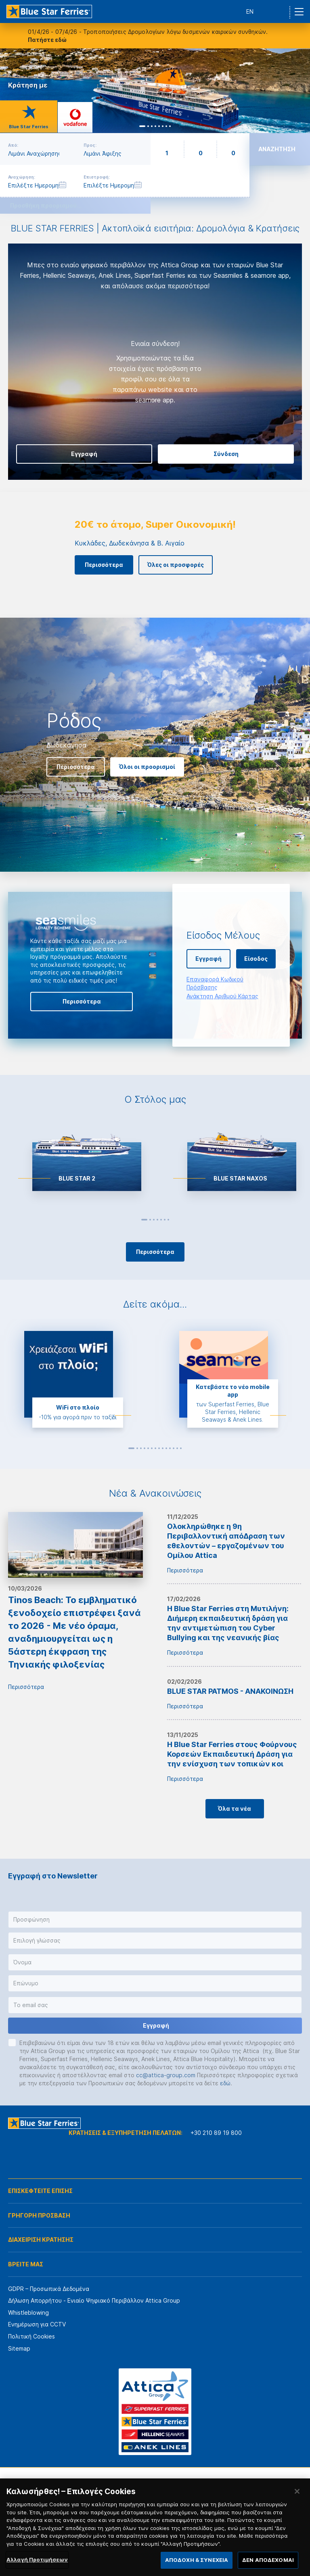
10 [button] (166, 1448)
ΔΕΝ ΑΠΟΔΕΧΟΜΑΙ (268, 2560)
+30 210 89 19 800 (216, 2132)
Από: (13, 145)
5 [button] (161, 1219)
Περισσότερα (26, 1621)
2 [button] (150, 1219)
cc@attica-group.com (165, 2075)
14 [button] (181, 1448)
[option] (155, 353)
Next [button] (297, 91)
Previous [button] (17, 361)
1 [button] (144, 1219)
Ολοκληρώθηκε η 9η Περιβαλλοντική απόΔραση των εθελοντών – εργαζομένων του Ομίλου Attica (226, 1541)
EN (249, 11)
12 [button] (173, 1448)
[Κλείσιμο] (297, 2491)
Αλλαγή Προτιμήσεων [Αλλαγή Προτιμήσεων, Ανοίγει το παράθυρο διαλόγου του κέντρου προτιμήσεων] (37, 2559)
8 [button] (159, 1448)
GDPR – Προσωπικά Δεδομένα (48, 2288)
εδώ (225, 2083)
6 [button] (164, 1219)
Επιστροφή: (97, 177)
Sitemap (19, 2348)
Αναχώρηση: (21, 177)
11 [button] (170, 1448)
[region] (155, 2527)
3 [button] (154, 1219)
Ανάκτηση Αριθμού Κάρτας (222, 996)
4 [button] (157, 1219)
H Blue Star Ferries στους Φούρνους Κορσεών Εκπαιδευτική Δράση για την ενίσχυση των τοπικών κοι (232, 1754)
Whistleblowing (28, 2312)
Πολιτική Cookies (31, 2336)
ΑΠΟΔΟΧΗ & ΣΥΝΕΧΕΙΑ (196, 2560)
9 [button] (162, 1448)
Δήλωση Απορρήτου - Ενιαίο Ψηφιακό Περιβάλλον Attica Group (94, 2300)
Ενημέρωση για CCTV (37, 2324)
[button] (155, 1920)
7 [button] (168, 1219)
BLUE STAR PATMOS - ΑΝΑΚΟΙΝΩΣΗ (230, 1691)
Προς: (90, 145)
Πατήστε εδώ (47, 39)
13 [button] (177, 1448)
